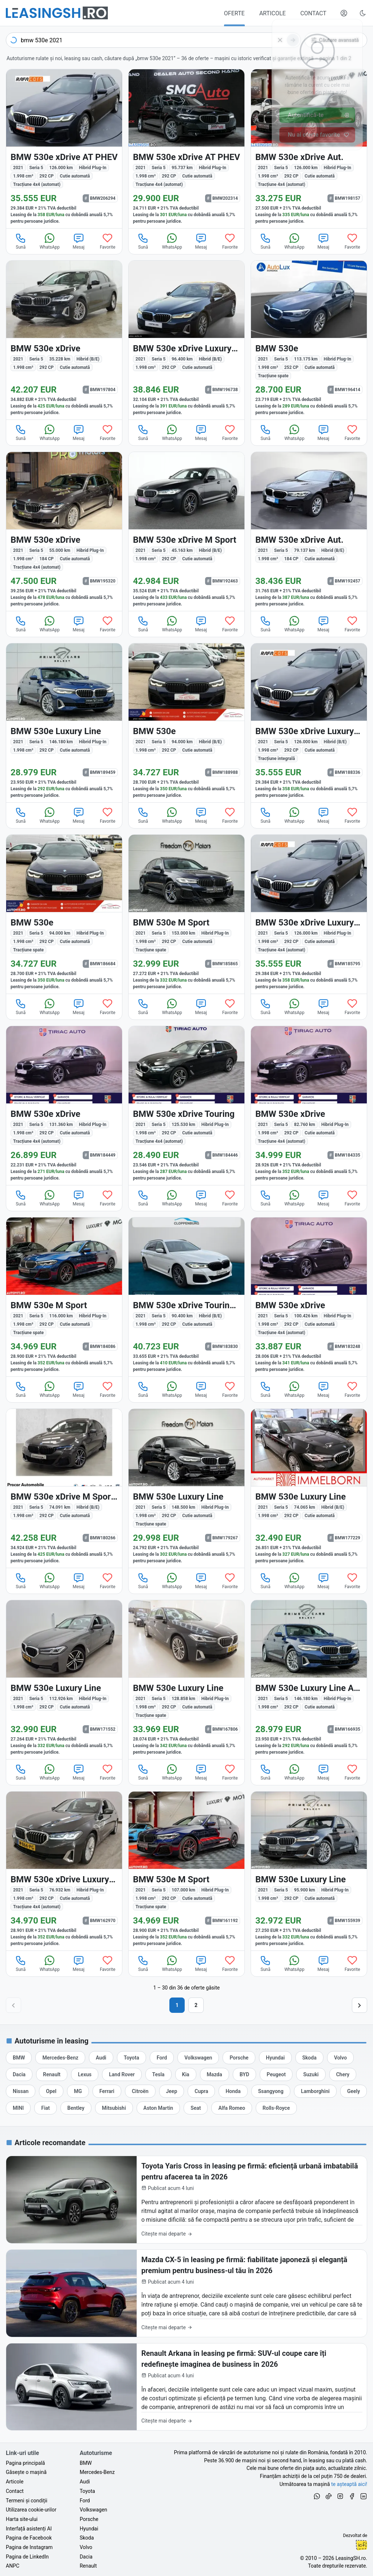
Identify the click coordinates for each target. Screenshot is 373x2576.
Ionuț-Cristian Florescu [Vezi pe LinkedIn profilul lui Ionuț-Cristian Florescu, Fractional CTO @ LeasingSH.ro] (361, 2545)
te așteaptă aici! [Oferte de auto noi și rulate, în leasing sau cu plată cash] (349, 2484)
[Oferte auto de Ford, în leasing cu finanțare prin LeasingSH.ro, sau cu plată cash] (162, 2057)
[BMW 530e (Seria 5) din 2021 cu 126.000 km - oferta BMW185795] (309, 914)
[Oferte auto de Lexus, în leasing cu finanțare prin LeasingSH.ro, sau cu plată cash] (84, 2074)
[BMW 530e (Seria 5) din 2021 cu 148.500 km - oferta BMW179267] (186, 1488)
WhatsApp (50, 241)
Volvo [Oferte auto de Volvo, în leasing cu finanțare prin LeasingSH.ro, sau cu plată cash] (86, 2547)
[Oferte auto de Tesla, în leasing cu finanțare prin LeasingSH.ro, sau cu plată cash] (158, 2074)
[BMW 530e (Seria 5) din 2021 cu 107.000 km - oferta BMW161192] (186, 1871)
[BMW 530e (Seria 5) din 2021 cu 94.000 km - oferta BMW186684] (64, 914)
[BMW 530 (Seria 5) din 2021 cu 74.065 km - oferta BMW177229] (309, 1488)
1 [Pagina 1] (177, 2005)
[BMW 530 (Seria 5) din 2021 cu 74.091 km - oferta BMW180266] (64, 1488)
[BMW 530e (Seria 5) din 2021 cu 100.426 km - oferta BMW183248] (309, 1296)
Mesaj (79, 241)
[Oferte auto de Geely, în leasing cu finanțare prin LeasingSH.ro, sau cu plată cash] (353, 2091)
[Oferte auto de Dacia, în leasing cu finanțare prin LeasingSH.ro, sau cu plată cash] (19, 2074)
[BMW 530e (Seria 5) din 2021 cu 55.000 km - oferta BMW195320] (64, 531)
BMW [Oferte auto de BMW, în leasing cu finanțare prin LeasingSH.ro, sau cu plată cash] (86, 2463)
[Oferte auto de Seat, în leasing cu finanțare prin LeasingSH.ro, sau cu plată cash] (196, 2108)
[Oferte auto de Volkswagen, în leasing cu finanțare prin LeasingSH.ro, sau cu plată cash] (198, 2057)
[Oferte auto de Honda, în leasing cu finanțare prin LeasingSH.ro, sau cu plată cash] (233, 2091)
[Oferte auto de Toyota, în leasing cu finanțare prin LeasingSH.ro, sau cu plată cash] (131, 2057)
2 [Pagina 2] (196, 2005)
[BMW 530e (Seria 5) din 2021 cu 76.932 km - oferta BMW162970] (64, 1871)
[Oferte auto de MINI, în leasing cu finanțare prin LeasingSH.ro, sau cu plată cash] (18, 2108)
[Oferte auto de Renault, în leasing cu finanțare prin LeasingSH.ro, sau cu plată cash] (51, 2074)
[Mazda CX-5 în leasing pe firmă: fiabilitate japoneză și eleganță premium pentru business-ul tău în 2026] (186, 2293)
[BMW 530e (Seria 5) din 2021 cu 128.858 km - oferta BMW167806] (186, 1679)
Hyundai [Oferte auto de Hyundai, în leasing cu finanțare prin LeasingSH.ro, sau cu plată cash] (89, 2529)
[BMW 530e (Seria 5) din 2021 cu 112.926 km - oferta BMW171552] (64, 1679)
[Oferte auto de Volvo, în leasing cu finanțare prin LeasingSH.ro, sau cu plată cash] (340, 2057)
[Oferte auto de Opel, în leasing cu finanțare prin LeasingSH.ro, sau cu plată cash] (51, 2091)
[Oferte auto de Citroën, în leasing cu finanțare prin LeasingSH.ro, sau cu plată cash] (140, 2091)
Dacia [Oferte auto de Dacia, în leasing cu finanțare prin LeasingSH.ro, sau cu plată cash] (86, 2557)
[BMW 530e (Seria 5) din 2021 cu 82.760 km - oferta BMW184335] (309, 1105)
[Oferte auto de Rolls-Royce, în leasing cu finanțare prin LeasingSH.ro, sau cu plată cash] (276, 2108)
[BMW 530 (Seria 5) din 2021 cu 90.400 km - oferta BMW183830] (186, 1296)
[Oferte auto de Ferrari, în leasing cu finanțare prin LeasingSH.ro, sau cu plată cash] (107, 2091)
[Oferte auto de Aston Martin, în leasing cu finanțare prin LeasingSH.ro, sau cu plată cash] (158, 2108)
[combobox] (153, 40)
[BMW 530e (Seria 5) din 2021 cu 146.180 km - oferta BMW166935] (309, 1679)
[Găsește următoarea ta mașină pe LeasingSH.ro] (57, 13)
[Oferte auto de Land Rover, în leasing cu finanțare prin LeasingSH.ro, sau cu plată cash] (121, 2074)
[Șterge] (280, 40)
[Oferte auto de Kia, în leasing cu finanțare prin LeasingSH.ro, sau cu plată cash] (185, 2074)
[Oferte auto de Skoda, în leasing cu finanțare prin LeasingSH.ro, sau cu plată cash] (309, 2057)
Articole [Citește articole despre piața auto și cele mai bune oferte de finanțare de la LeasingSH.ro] (14, 2482)
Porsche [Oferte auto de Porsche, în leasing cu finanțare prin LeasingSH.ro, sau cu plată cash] (89, 2519)
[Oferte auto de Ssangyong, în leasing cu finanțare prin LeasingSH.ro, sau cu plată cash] (271, 2091)
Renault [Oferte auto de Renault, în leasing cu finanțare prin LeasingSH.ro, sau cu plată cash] (88, 2566)
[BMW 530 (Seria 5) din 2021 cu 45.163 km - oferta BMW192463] (186, 531)
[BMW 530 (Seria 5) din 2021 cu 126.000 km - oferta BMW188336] (309, 722)
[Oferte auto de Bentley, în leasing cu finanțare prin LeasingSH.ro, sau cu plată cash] (75, 2108)
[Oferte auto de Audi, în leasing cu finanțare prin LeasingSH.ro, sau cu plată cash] (101, 2057)
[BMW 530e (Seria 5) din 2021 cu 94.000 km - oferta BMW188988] (186, 722)
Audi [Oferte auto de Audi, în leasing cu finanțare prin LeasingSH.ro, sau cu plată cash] (85, 2482)
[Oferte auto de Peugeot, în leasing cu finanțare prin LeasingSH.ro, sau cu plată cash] (276, 2074)
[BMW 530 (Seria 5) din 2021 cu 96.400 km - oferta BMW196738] (186, 340)
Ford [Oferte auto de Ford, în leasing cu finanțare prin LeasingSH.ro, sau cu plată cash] (85, 2500)
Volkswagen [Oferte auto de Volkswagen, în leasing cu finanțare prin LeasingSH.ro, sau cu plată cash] (93, 2510)
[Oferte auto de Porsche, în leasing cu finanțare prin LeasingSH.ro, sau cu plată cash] (239, 2057)
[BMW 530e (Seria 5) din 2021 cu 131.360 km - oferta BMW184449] (64, 1105)
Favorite (107, 241)
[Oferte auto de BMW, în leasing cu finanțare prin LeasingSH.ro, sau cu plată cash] (19, 2057)
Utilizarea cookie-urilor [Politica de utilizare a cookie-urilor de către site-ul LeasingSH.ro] (31, 2510)
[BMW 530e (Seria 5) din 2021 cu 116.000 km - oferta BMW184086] (64, 1296)
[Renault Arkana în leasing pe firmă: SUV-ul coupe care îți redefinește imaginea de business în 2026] (186, 2387)
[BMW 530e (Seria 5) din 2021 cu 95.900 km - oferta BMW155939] (309, 1871)
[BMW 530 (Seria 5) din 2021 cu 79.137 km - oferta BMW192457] (309, 531)
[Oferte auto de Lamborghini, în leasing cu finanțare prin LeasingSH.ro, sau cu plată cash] (315, 2091)
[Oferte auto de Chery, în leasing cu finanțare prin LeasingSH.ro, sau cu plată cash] (343, 2074)
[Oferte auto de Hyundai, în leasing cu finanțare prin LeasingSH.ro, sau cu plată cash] (275, 2057)
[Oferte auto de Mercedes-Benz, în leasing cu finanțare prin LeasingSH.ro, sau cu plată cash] (60, 2057)
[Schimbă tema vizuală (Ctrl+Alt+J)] (363, 13)
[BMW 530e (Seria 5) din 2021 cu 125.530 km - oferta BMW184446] (186, 1105)
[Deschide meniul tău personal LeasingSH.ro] (344, 13)
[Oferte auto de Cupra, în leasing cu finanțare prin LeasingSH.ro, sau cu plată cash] (201, 2091)
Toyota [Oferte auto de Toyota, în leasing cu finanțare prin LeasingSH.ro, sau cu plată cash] (87, 2491)
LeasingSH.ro (350, 2558)
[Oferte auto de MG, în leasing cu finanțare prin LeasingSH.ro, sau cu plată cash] (78, 2091)
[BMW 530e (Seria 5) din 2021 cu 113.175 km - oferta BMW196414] (309, 340)
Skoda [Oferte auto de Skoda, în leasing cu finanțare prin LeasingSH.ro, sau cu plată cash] (87, 2538)
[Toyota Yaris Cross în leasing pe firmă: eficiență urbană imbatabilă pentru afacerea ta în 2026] (186, 2200)
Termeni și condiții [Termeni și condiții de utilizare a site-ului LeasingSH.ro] (26, 2500)
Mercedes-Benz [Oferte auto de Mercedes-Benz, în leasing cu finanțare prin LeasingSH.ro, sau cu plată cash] (97, 2472)
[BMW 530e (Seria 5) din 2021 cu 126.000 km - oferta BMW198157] (309, 148)
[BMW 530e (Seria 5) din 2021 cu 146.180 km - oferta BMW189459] (64, 722)
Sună (21, 241)
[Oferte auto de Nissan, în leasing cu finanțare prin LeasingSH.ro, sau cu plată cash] (20, 2091)
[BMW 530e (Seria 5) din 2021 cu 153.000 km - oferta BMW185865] (186, 914)
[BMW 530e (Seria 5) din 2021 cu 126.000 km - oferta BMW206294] (64, 148)
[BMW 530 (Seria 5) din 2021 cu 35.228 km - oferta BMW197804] (64, 340)
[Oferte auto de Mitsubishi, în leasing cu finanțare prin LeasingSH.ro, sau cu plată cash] (114, 2108)
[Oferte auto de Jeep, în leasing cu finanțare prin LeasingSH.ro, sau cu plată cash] (171, 2091)
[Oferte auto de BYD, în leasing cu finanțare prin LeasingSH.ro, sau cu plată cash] (244, 2074)
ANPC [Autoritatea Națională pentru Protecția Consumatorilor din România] (12, 2566)
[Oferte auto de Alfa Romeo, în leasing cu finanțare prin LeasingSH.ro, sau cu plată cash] (231, 2108)
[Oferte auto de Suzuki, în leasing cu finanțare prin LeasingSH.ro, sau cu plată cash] (310, 2074)
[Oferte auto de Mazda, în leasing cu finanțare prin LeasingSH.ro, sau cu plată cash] (214, 2074)
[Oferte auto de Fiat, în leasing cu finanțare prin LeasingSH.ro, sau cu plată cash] (45, 2108)
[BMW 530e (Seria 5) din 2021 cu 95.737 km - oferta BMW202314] (186, 148)
